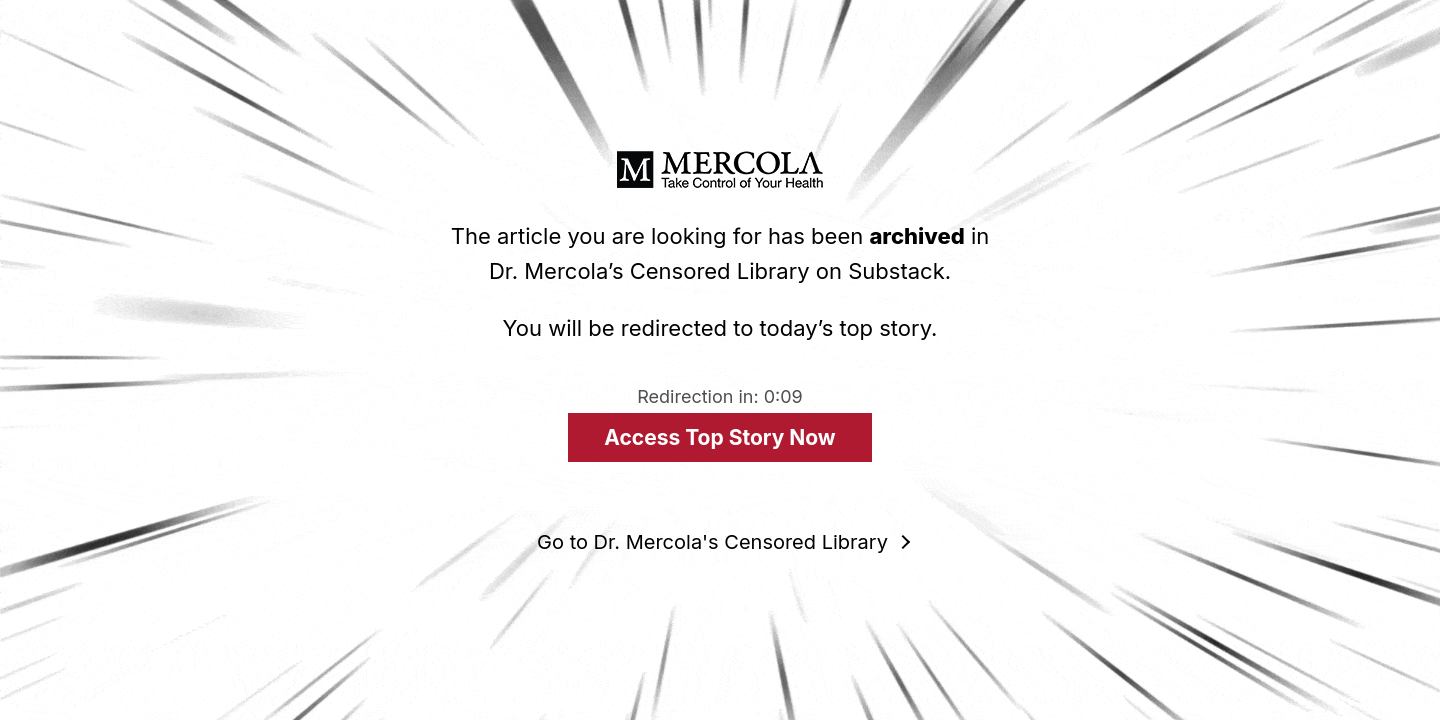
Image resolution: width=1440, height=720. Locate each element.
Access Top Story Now (719, 437)
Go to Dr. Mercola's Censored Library (712, 542)
